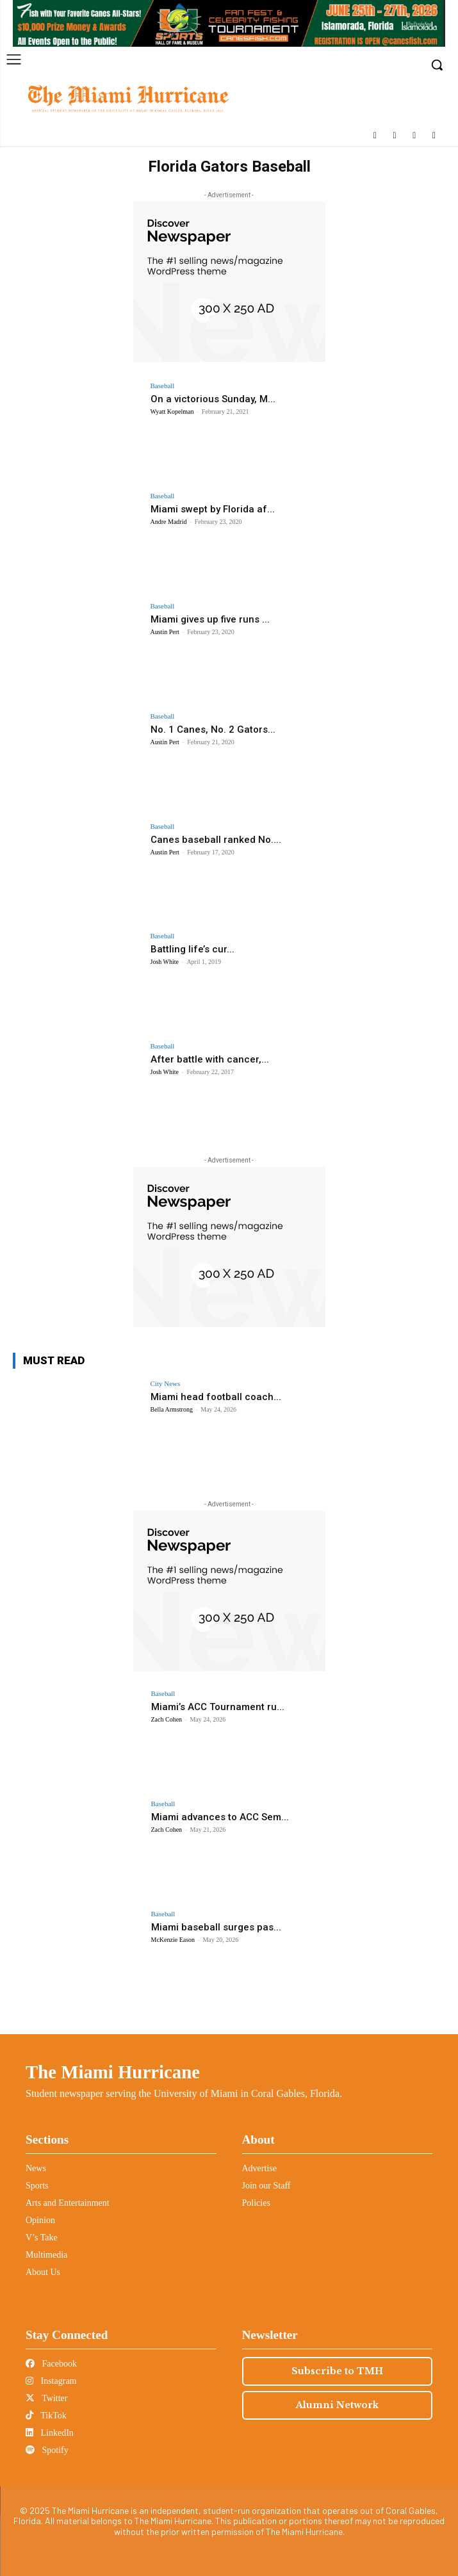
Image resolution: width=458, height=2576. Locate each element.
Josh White (165, 961)
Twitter (46, 2398)
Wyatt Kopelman (172, 411)
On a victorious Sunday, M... (213, 399)
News (36, 2168)
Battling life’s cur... (192, 949)
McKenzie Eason (173, 1939)
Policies (256, 2203)
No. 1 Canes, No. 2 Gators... (213, 729)
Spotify (47, 2450)
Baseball (163, 385)
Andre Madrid (169, 521)
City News (166, 1383)
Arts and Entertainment (68, 2203)
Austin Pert (165, 631)
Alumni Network (337, 2405)
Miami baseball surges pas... (216, 1927)
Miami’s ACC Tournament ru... (217, 1707)
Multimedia (46, 2255)
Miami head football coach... (216, 1397)
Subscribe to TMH (337, 2371)
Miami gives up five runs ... (210, 619)
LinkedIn (50, 2433)
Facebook (51, 2363)
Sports (37, 2185)
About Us (43, 2272)
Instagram (51, 2381)
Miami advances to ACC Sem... (220, 1817)
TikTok (46, 2415)
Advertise (259, 2168)
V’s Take (42, 2237)
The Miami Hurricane (113, 2072)
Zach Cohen (167, 1719)
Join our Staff (266, 2185)
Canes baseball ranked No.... (216, 839)
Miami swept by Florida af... (213, 509)
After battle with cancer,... (210, 1059)
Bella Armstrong (172, 1409)
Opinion (40, 2220)
